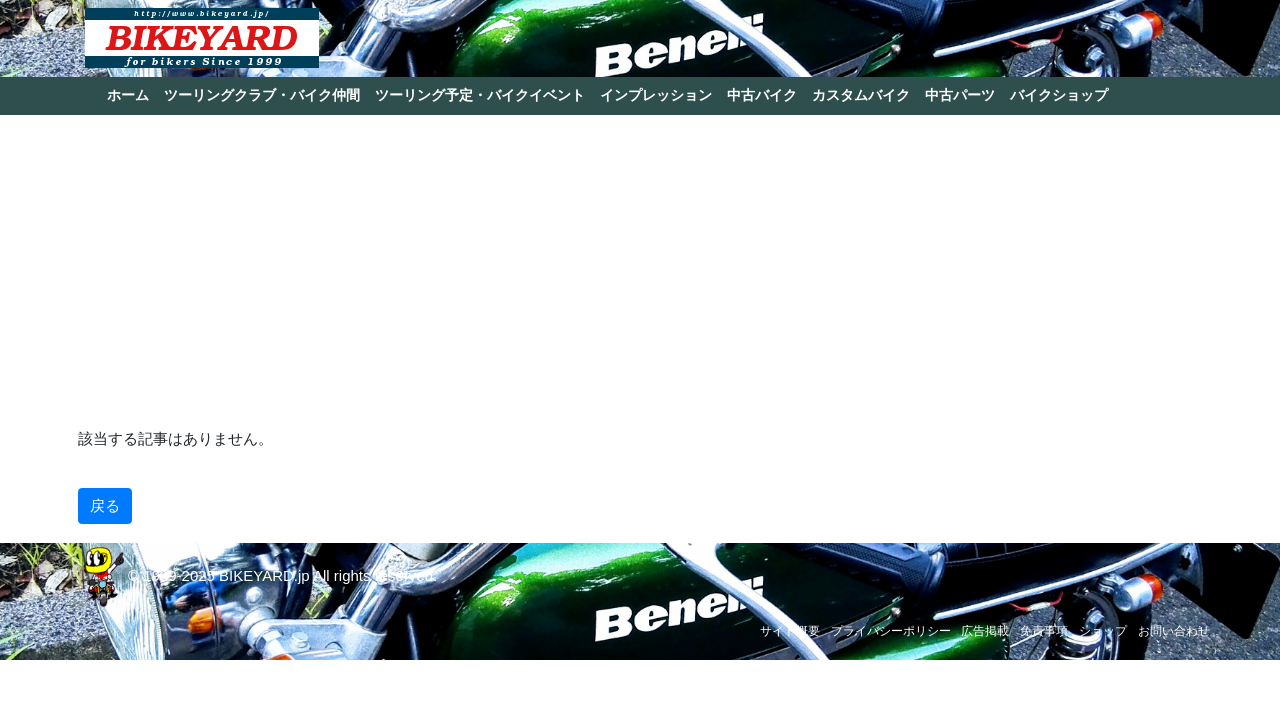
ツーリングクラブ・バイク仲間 (262, 95)
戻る (105, 505)
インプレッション (656, 95)
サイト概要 (790, 631)
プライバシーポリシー (891, 631)
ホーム (128, 95)
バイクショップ (1059, 95)
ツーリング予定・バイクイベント (480, 95)
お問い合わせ (1174, 631)
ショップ (1103, 631)
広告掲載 (985, 631)
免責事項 (1044, 631)
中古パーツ (960, 95)
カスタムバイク (861, 95)
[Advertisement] (640, 270)
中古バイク (762, 95)
